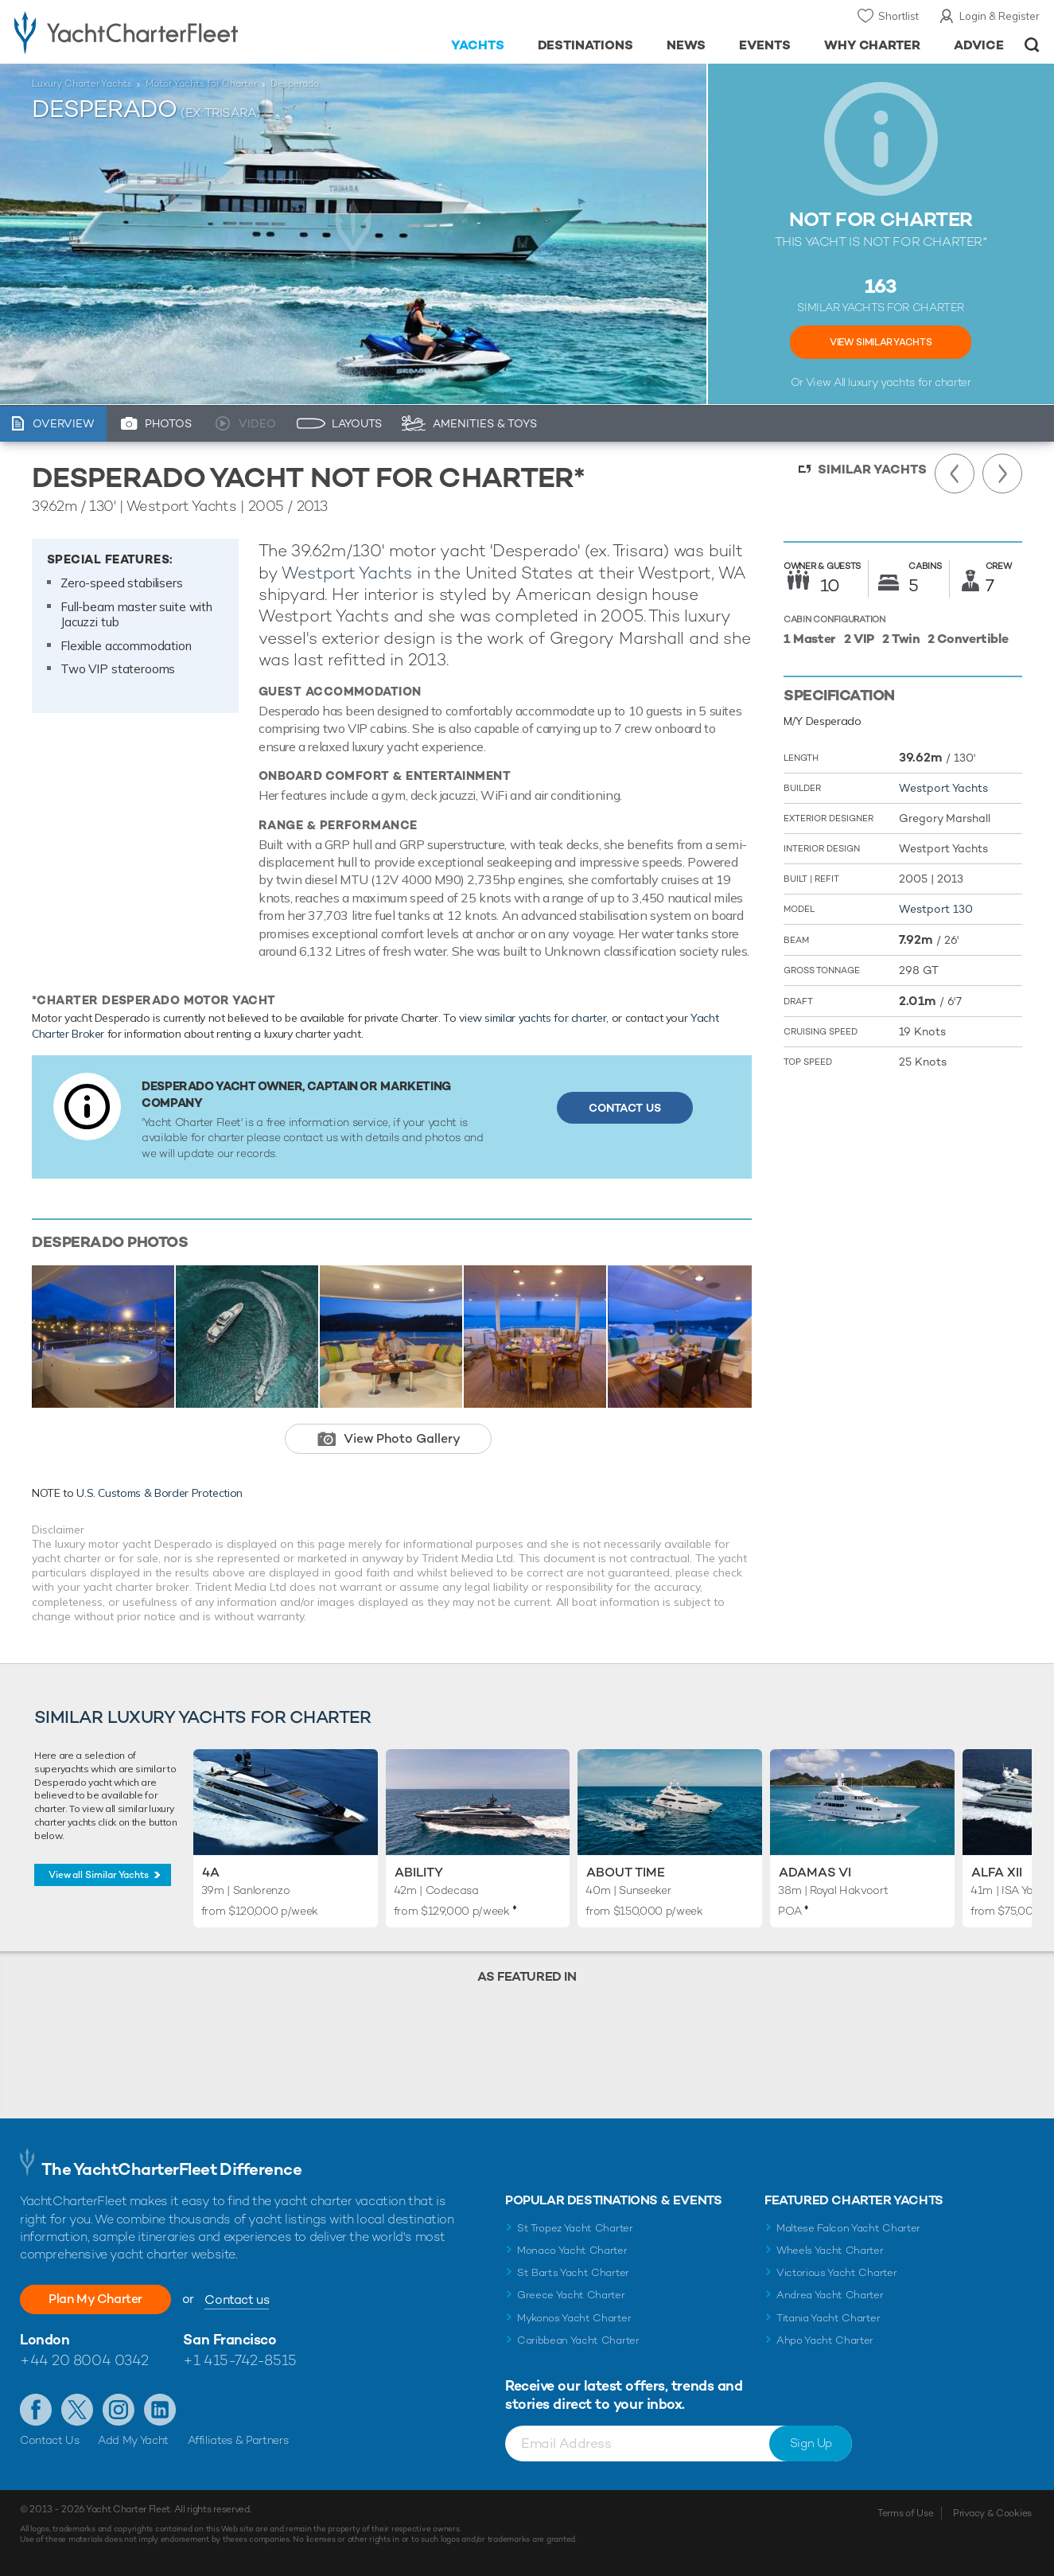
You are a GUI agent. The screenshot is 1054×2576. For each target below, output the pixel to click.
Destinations (586, 45)
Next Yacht (1002, 473)
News (686, 45)
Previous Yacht (954, 473)
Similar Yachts (872, 469)
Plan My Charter (95, 2298)
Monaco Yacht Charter (572, 2250)
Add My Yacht (133, 2440)
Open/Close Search (1032, 45)
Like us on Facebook (36, 2410)
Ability (419, 1872)
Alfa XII (996, 1872)
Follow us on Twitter (77, 2410)
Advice (979, 45)
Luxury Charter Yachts (82, 83)
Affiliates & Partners (238, 2440)
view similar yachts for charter (532, 1018)
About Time (625, 1872)
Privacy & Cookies (992, 2513)
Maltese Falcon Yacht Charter (848, 2228)
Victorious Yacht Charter (836, 2272)
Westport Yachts (347, 572)
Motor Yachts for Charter (201, 83)
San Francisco (229, 2339)
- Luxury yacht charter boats (163, 32)
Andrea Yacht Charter (830, 2294)
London (44, 2339)
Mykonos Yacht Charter (574, 2318)
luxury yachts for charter (909, 382)
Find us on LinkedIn (160, 2410)
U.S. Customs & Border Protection (159, 1493)
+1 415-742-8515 (239, 2360)
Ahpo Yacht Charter (824, 2340)
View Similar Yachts (880, 342)
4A (211, 1872)
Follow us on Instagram (118, 2410)
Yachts (477, 45)
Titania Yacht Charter (828, 2318)
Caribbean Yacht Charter (578, 2340)
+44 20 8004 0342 (84, 2360)
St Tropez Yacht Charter (575, 2228)
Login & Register (999, 16)
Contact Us (625, 1108)
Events (765, 45)
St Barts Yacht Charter (573, 2272)
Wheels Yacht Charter (830, 2250)
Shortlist (898, 16)
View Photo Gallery (402, 1438)
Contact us (236, 2299)
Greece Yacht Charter (571, 2294)
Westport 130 (936, 909)
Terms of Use (905, 2513)
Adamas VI (815, 1872)
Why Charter (872, 45)
